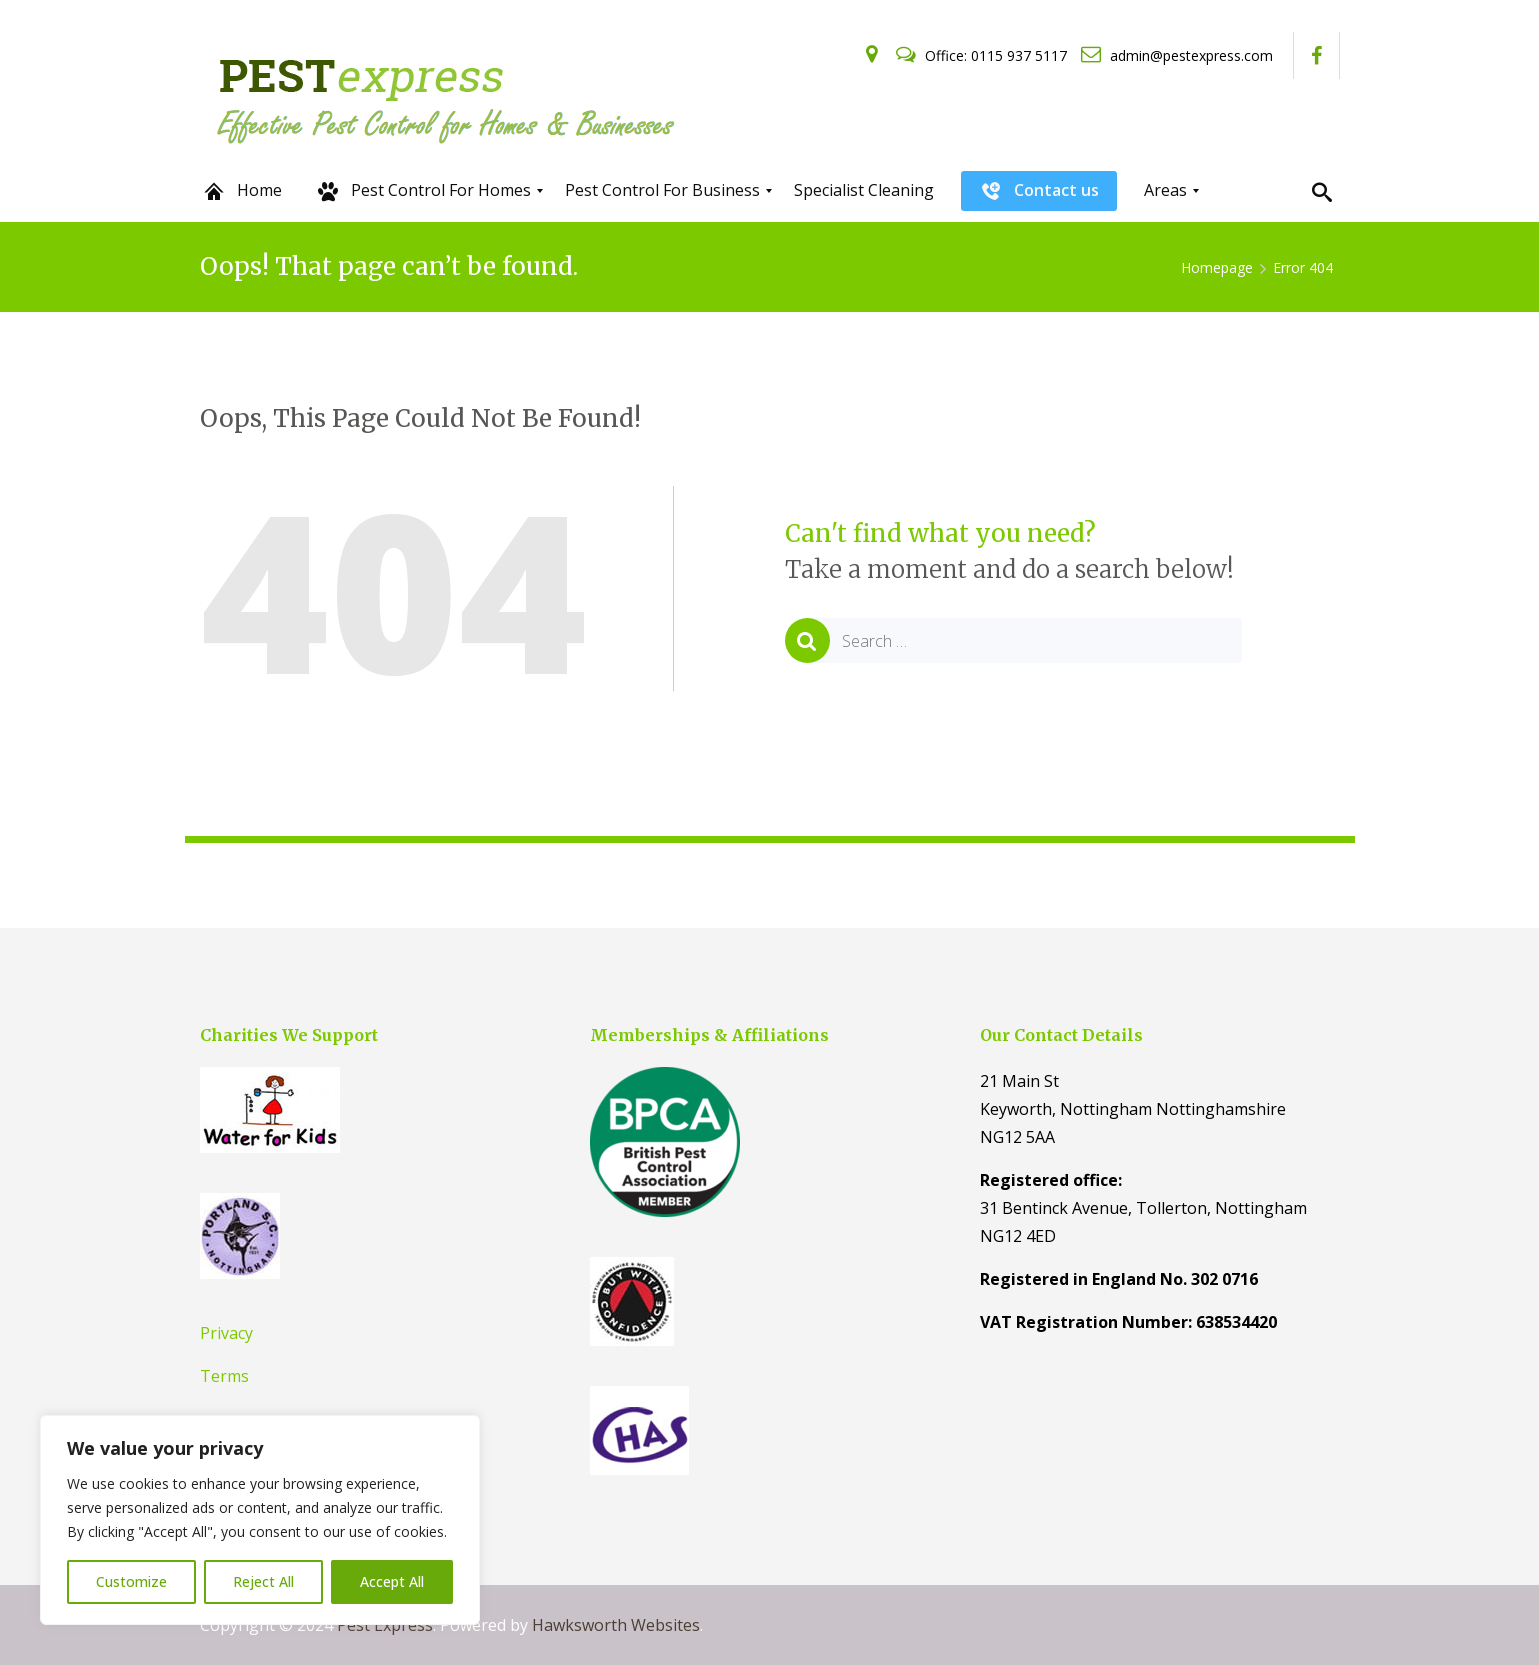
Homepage (1217, 267)
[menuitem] (242, 191)
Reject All (263, 1581)
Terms (224, 1376)
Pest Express (385, 1625)
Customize (131, 1581)
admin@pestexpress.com (1177, 55)
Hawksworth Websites (616, 1625)
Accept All (392, 1581)
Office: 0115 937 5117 (983, 55)
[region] (260, 1520)
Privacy (226, 1333)
